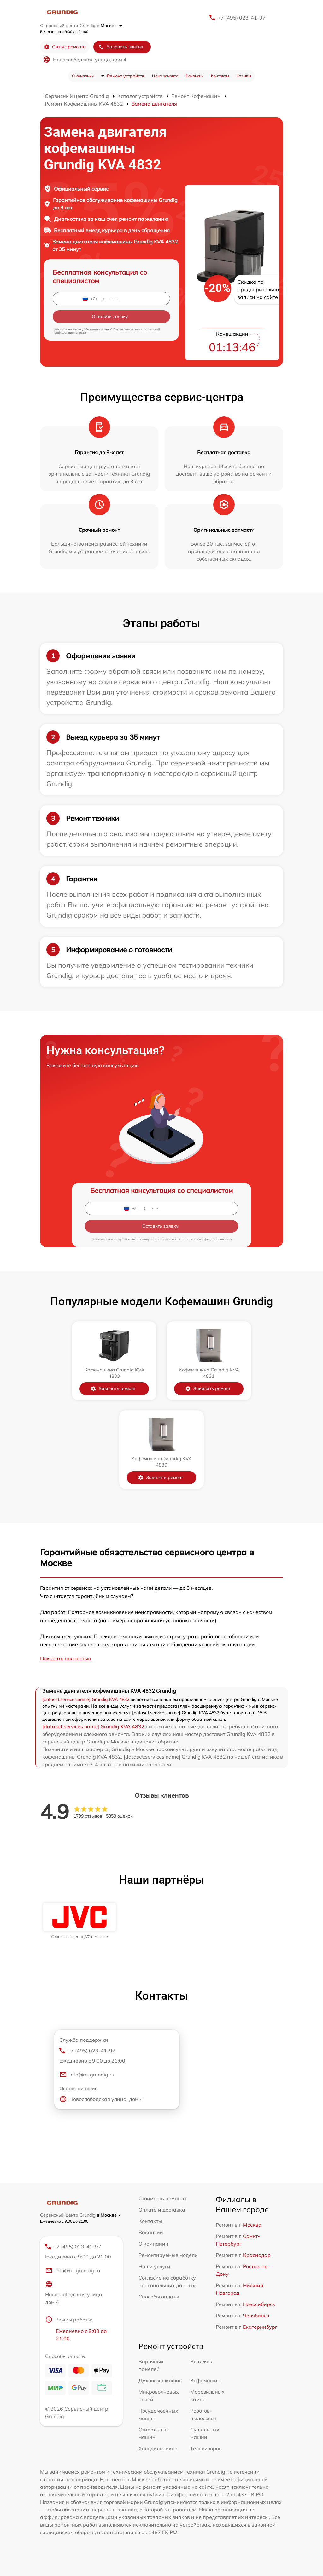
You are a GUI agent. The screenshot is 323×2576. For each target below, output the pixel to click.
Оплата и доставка (161, 2210)
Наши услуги (154, 2266)
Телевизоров (206, 2448)
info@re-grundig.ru (86, 2074)
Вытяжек (201, 2361)
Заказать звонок (120, 47)
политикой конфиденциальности (207, 1239)
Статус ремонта (65, 47)
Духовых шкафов (160, 2380)
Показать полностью (65, 1658)
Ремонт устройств (125, 76)
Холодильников (157, 2448)
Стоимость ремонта (162, 2198)
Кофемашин (205, 2380)
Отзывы (244, 75)
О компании (83, 75)
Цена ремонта (165, 75)
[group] (79, 1921)
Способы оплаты (158, 2296)
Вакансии (194, 75)
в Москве (109, 25)
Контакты (220, 75)
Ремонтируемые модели (168, 2255)
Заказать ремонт (113, 1389)
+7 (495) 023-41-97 (242, 17)
